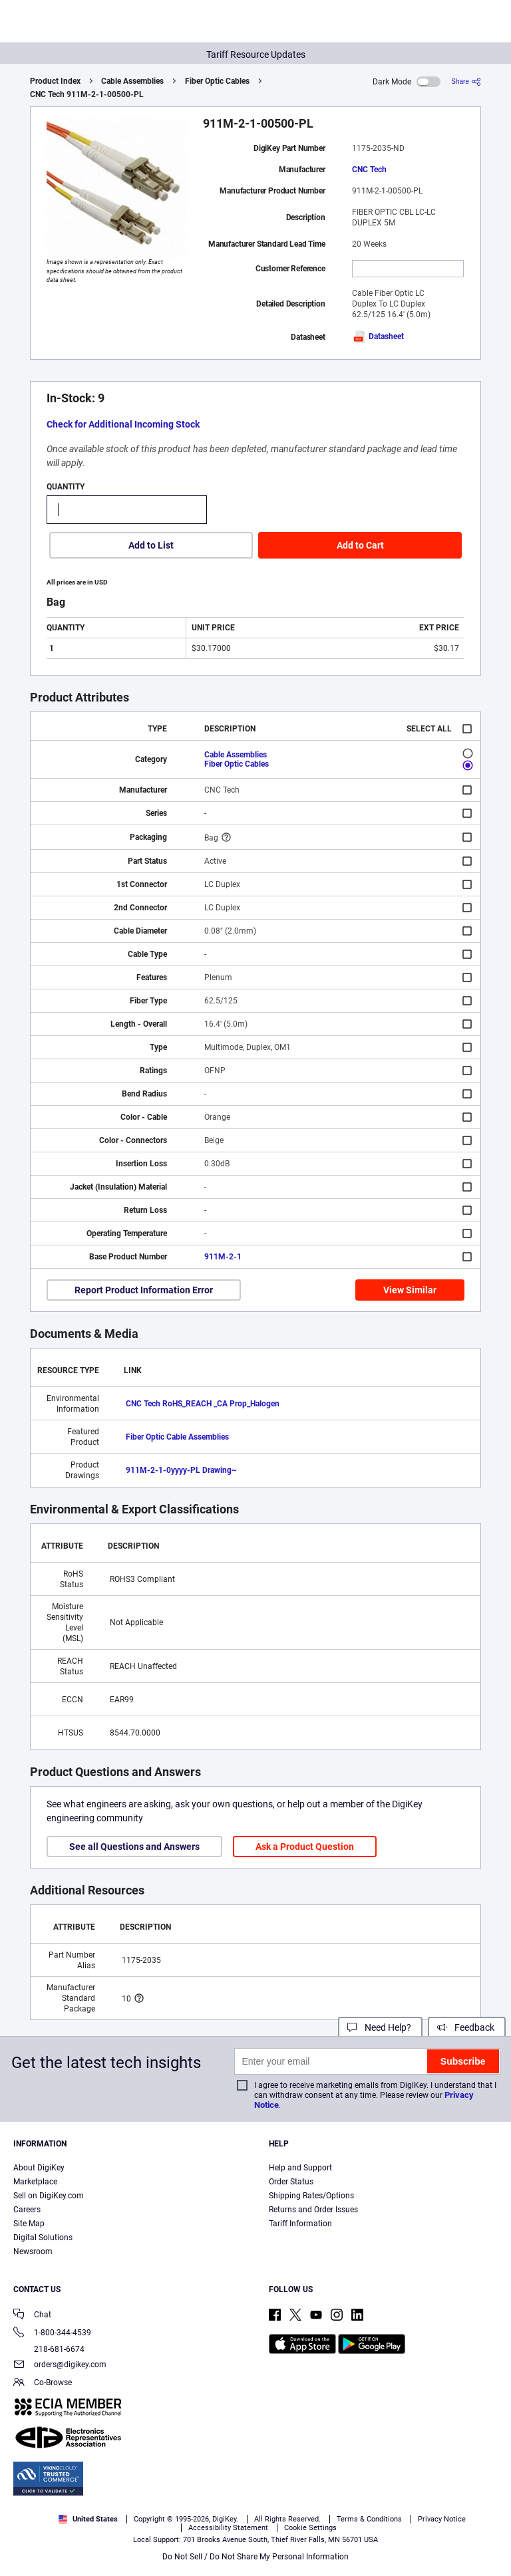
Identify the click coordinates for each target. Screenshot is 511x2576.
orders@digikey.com (59, 2365)
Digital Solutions (43, 2237)
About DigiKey (39, 2167)
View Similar (409, 1290)
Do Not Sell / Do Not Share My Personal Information (255, 2556)
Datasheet (378, 336)
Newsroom (33, 2251)
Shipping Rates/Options (311, 2195)
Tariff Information (300, 2223)
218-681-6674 (49, 2349)
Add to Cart (360, 545)
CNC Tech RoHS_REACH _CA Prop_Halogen (202, 1403)
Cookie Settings (310, 2527)
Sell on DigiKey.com (48, 2195)
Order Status (291, 2181)
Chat (32, 2315)
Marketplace (35, 2181)
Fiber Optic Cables (217, 81)
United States (88, 2519)
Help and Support (300, 2167)
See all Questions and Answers (134, 1846)
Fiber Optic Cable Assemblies (177, 1437)
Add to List (151, 545)
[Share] (466, 81)
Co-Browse (42, 2383)
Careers (27, 2209)
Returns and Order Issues (313, 2209)
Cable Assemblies (132, 81)
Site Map (29, 2223)
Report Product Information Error (144, 1290)
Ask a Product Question (305, 1846)
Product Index (55, 81)
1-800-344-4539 (52, 2333)
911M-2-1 (223, 1256)
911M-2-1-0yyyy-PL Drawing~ (181, 1470)
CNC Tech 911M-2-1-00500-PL (87, 94)
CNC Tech (369, 169)
